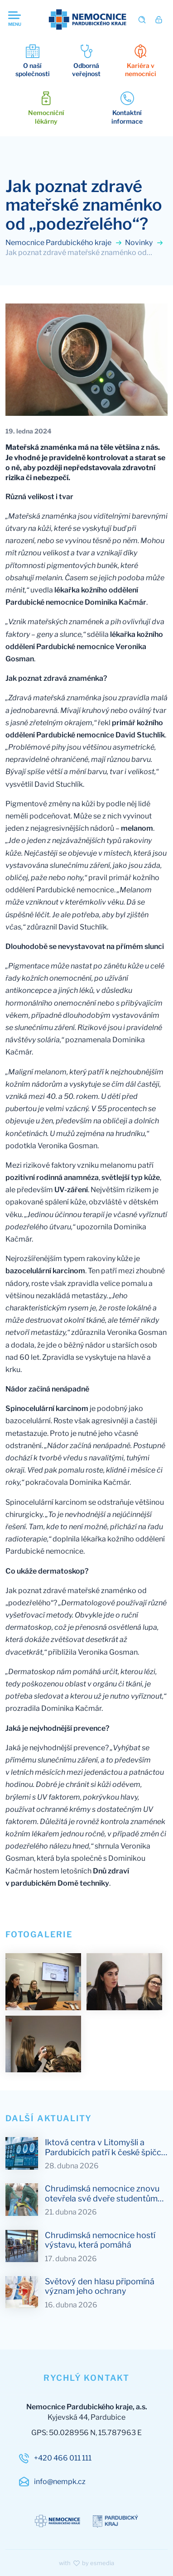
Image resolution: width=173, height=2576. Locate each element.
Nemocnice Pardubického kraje (63, 242)
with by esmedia (86, 2562)
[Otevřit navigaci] (26, 19)
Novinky (144, 242)
